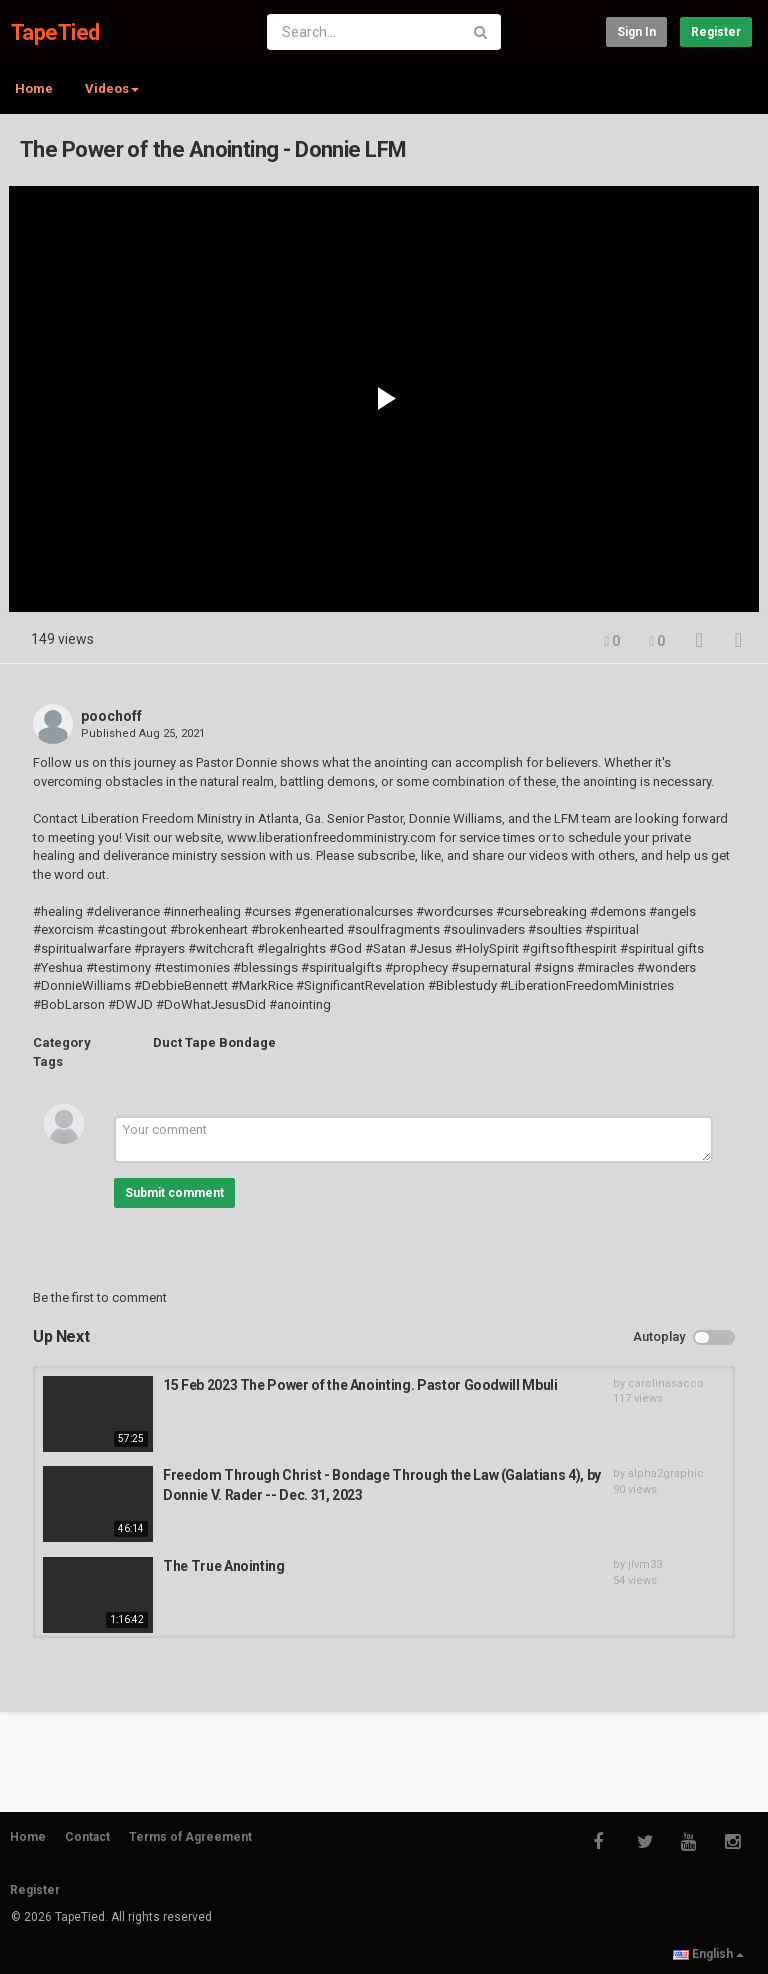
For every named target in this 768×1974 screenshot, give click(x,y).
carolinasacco (666, 1383)
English (708, 1954)
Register (716, 32)
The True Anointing (224, 1566)
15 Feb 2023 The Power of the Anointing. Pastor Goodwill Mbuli (360, 1385)
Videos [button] (112, 88)
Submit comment (174, 1193)
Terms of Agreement (190, 1837)
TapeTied (55, 32)
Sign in (636, 32)
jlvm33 (645, 1564)
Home (34, 88)
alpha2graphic (666, 1473)
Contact (87, 1837)
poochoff (111, 716)
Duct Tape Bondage (214, 1042)
